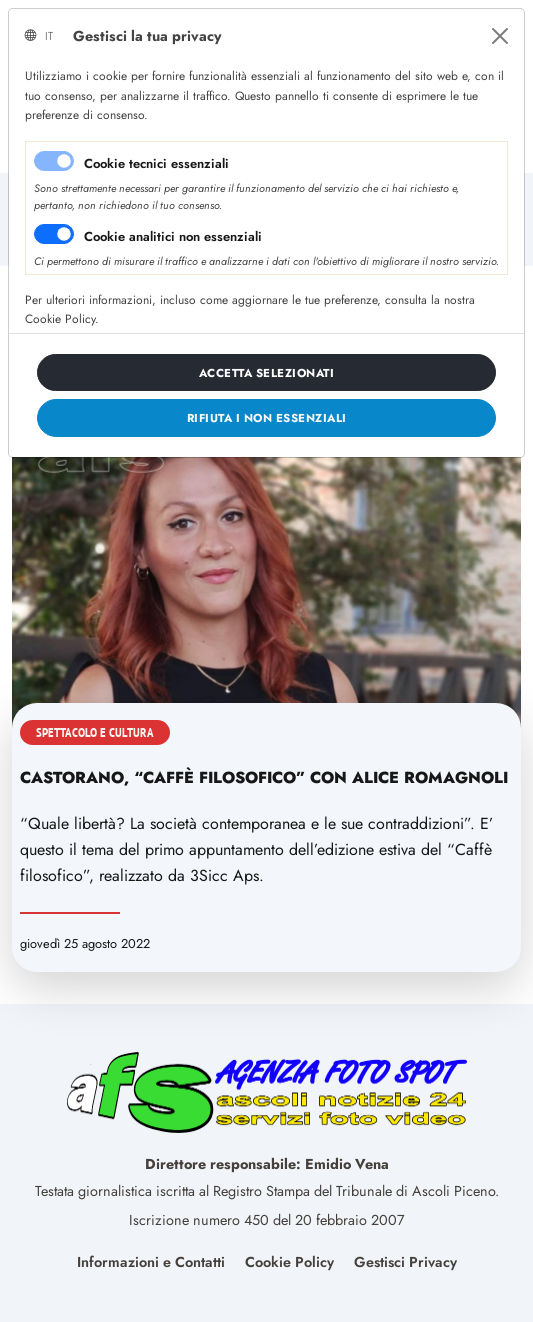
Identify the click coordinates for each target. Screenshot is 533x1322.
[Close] (500, 36)
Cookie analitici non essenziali (173, 236)
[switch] (54, 234)
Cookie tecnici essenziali (156, 163)
